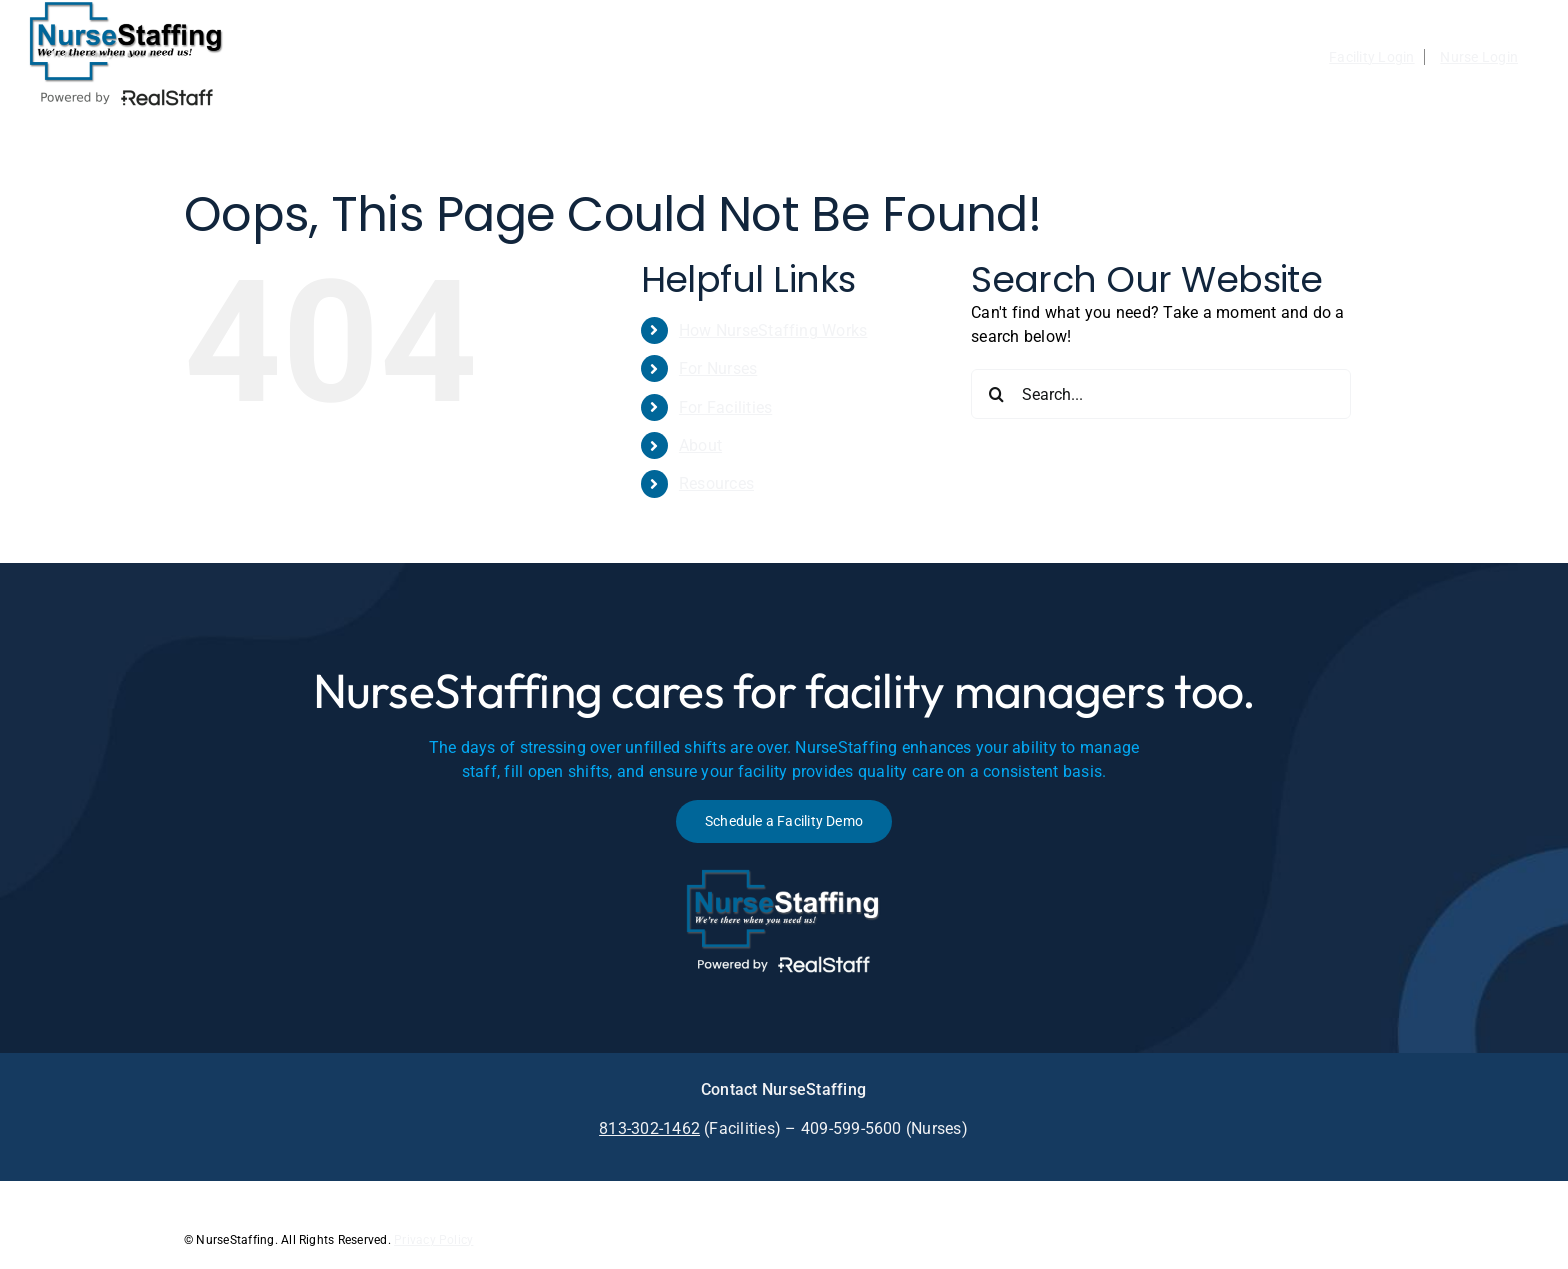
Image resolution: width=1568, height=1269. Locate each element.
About (700, 445)
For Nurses (718, 368)
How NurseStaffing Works (773, 330)
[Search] (996, 394)
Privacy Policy (433, 1240)
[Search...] (1161, 394)
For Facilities (725, 407)
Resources (716, 483)
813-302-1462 (649, 1128)
